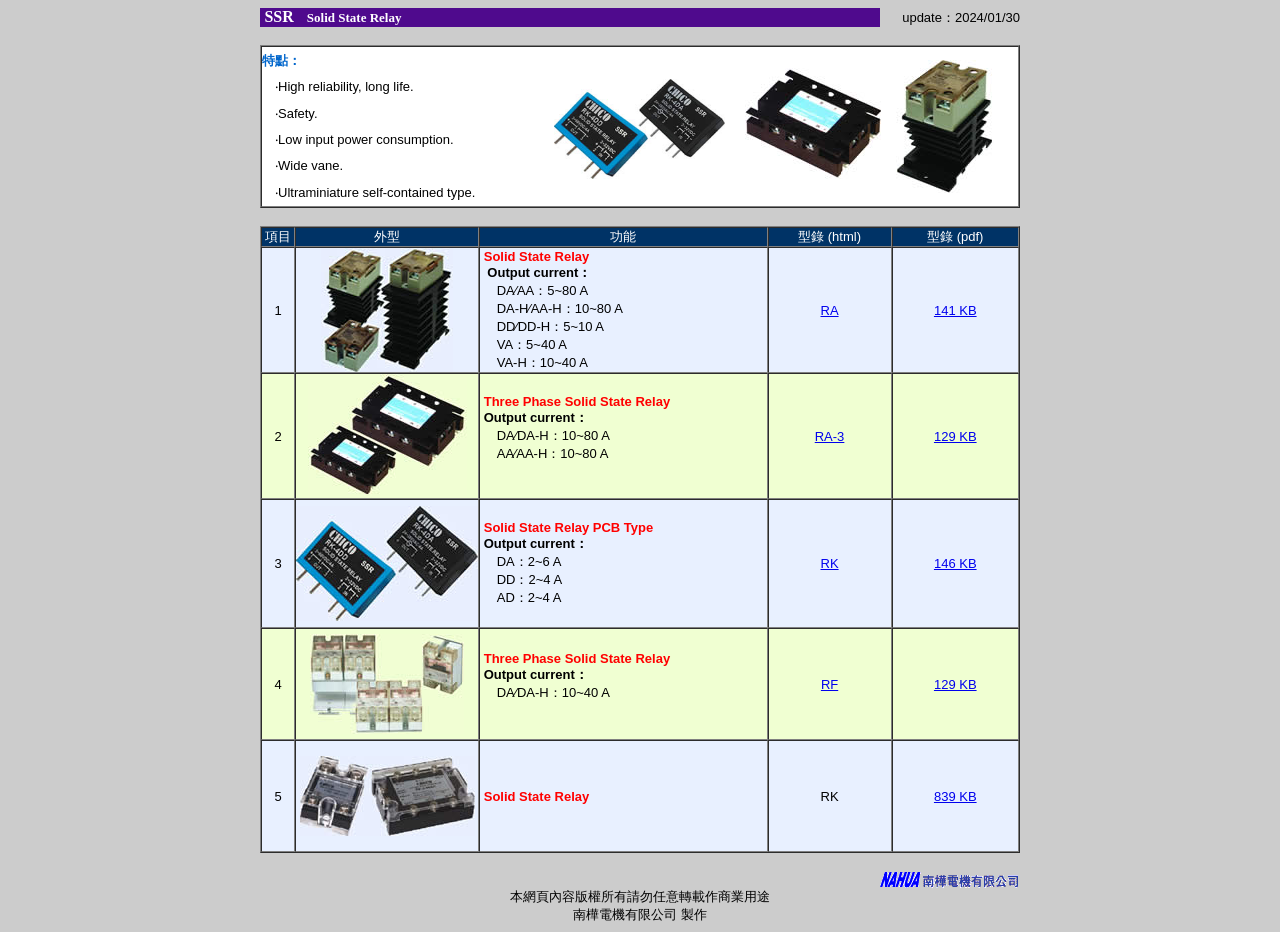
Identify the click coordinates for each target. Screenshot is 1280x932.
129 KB (955, 436)
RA (830, 310)
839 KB (955, 796)
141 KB (955, 310)
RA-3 (830, 436)
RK (830, 563)
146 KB (955, 563)
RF (829, 684)
